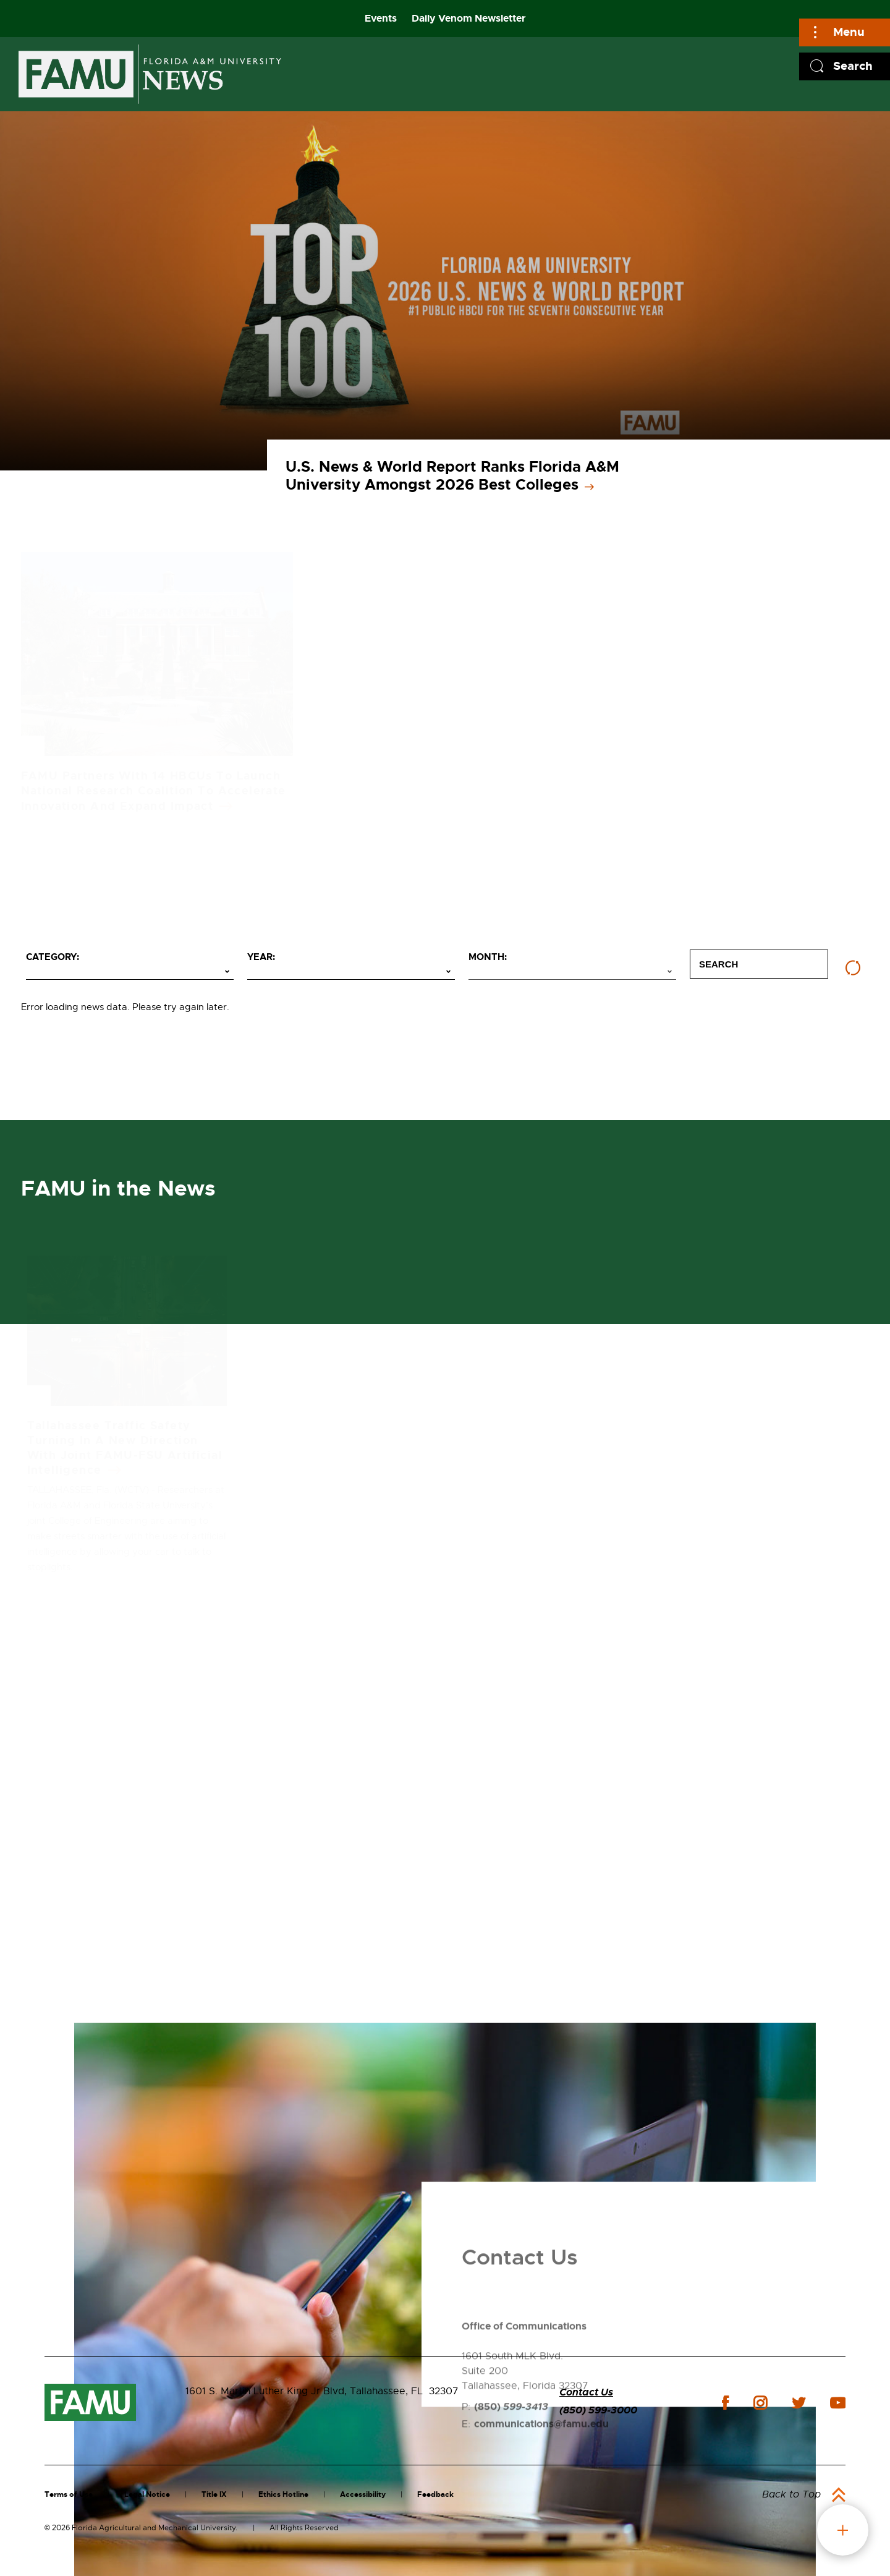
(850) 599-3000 (598, 2410)
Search (853, 66)
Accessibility (363, 2494)
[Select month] (572, 972)
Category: (52, 957)
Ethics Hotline (283, 2494)
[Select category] (130, 972)
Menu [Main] (849, 32)
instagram (760, 2403)
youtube (838, 2402)
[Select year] (351, 972)
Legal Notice (147, 2494)
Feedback (435, 2494)
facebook (725, 2402)
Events (381, 18)
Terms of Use (68, 2494)
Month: (487, 957)
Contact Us (586, 2392)
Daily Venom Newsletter (469, 18)
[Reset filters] (853, 968)
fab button (842, 2530)
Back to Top (791, 2494)
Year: (261, 957)
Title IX (214, 2494)
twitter (798, 2402)
